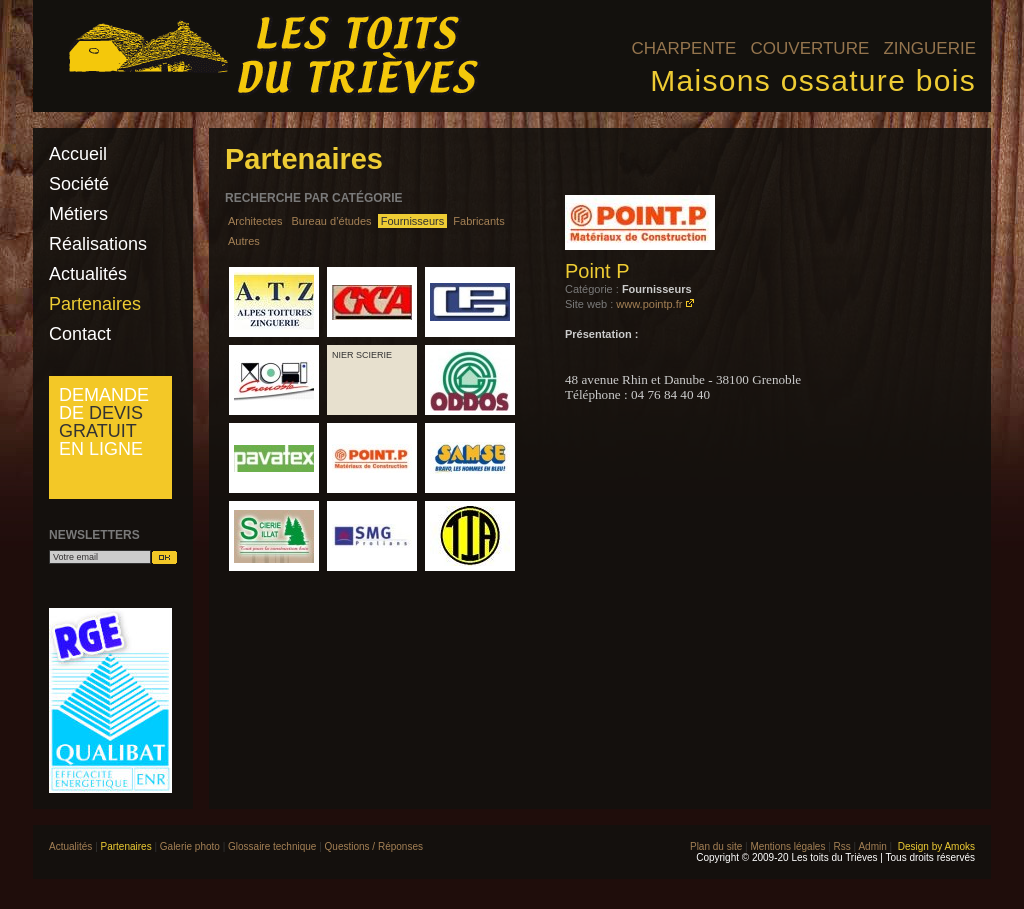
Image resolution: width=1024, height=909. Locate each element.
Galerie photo (190, 846)
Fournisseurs (413, 221)
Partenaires (95, 304)
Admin (872, 846)
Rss (842, 846)
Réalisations (98, 244)
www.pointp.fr (649, 304)
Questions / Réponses (374, 846)
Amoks (959, 846)
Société (79, 184)
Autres (244, 241)
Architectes (255, 221)
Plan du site (716, 846)
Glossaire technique (272, 846)
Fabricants (478, 221)
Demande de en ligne (104, 422)
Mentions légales (787, 846)
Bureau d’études (331, 221)
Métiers (78, 214)
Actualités (88, 274)
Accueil (78, 154)
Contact (80, 334)
